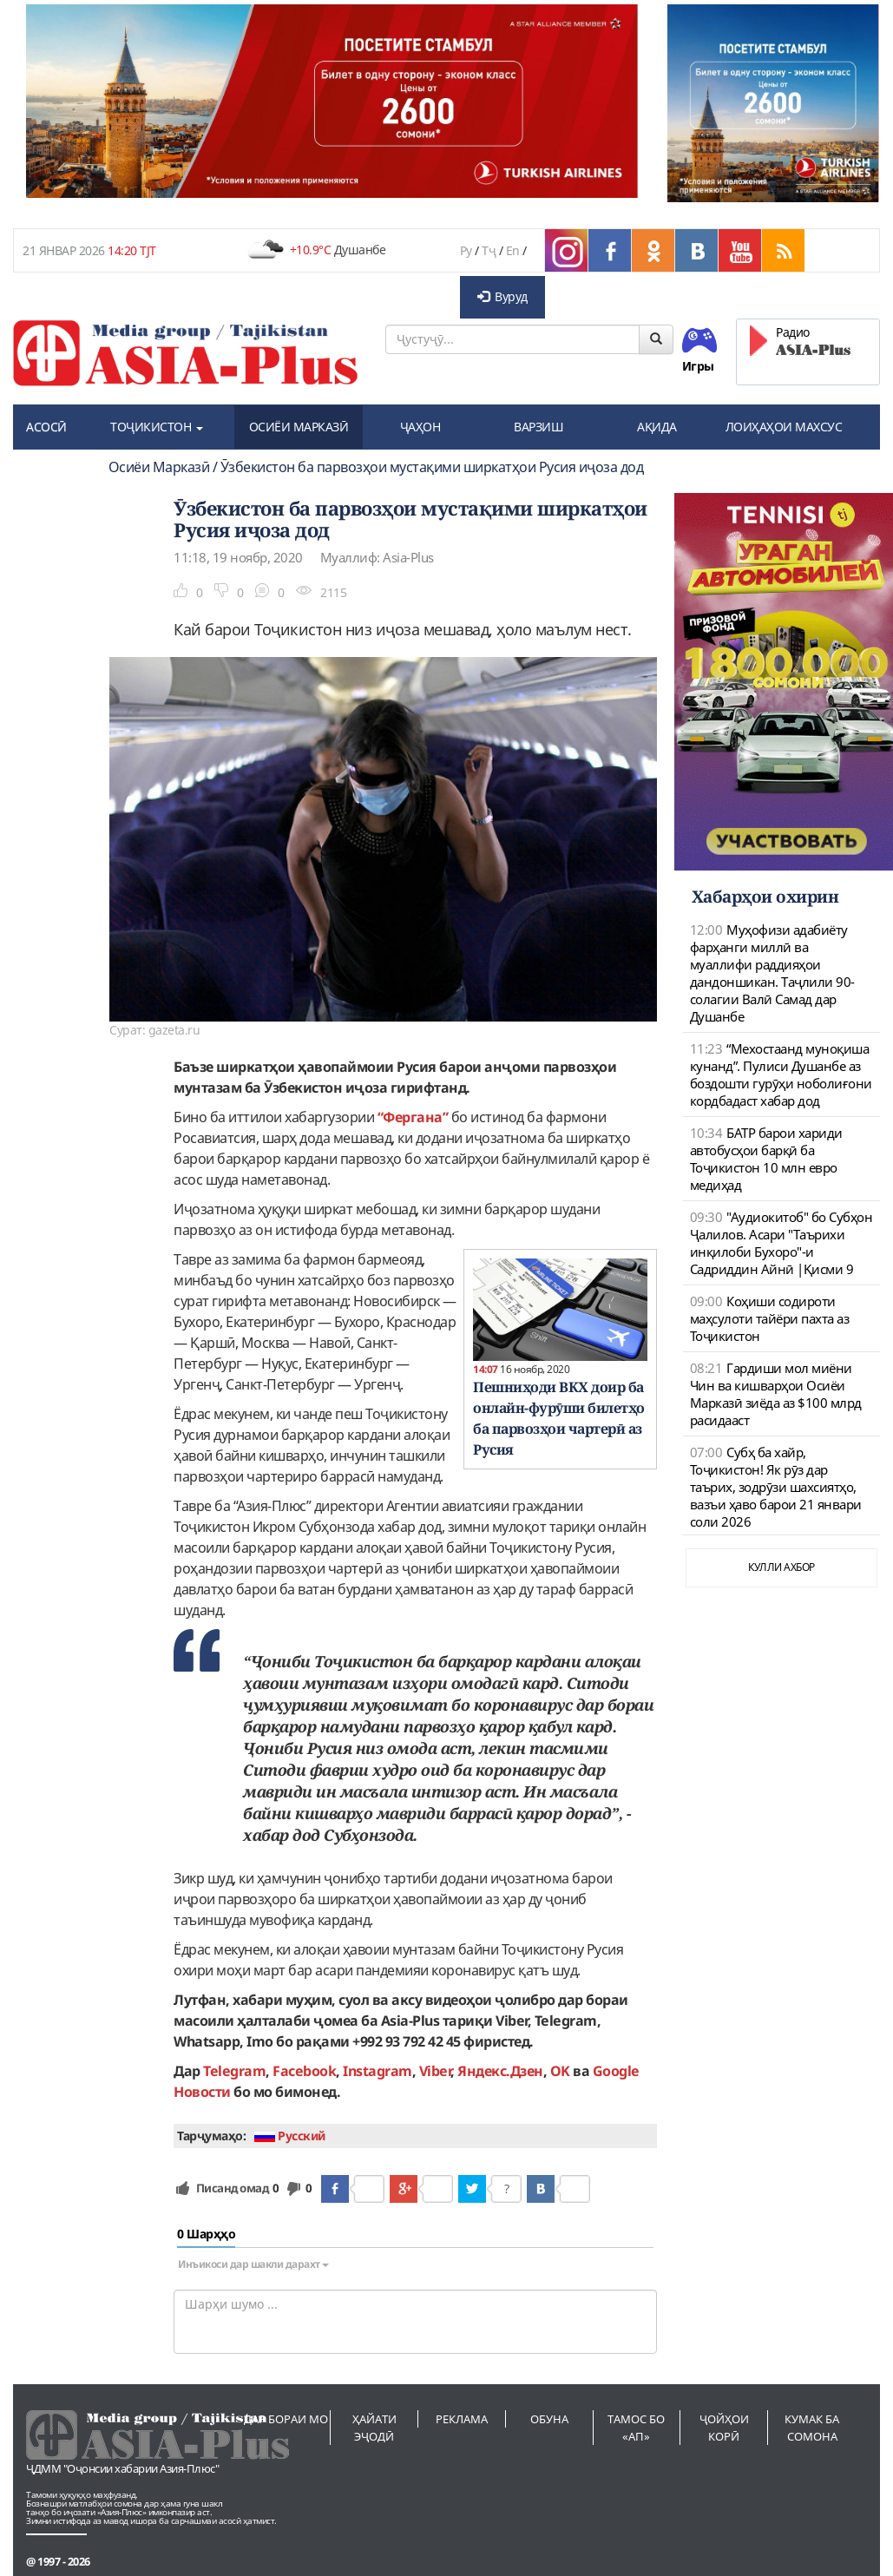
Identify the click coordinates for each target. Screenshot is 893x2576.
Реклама (462, 2419)
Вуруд (502, 296)
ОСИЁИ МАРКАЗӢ (299, 426)
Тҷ (489, 250)
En (513, 250)
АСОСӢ (46, 426)
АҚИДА (657, 426)
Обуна (549, 2419)
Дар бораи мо (286, 2419)
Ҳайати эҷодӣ (374, 2427)
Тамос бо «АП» (636, 2427)
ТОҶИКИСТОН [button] (156, 426)
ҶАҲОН (420, 426)
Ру (466, 250)
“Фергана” (413, 1117)
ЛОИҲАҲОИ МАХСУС (784, 426)
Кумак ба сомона (812, 2427)
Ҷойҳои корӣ (724, 2427)
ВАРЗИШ (538, 426)
